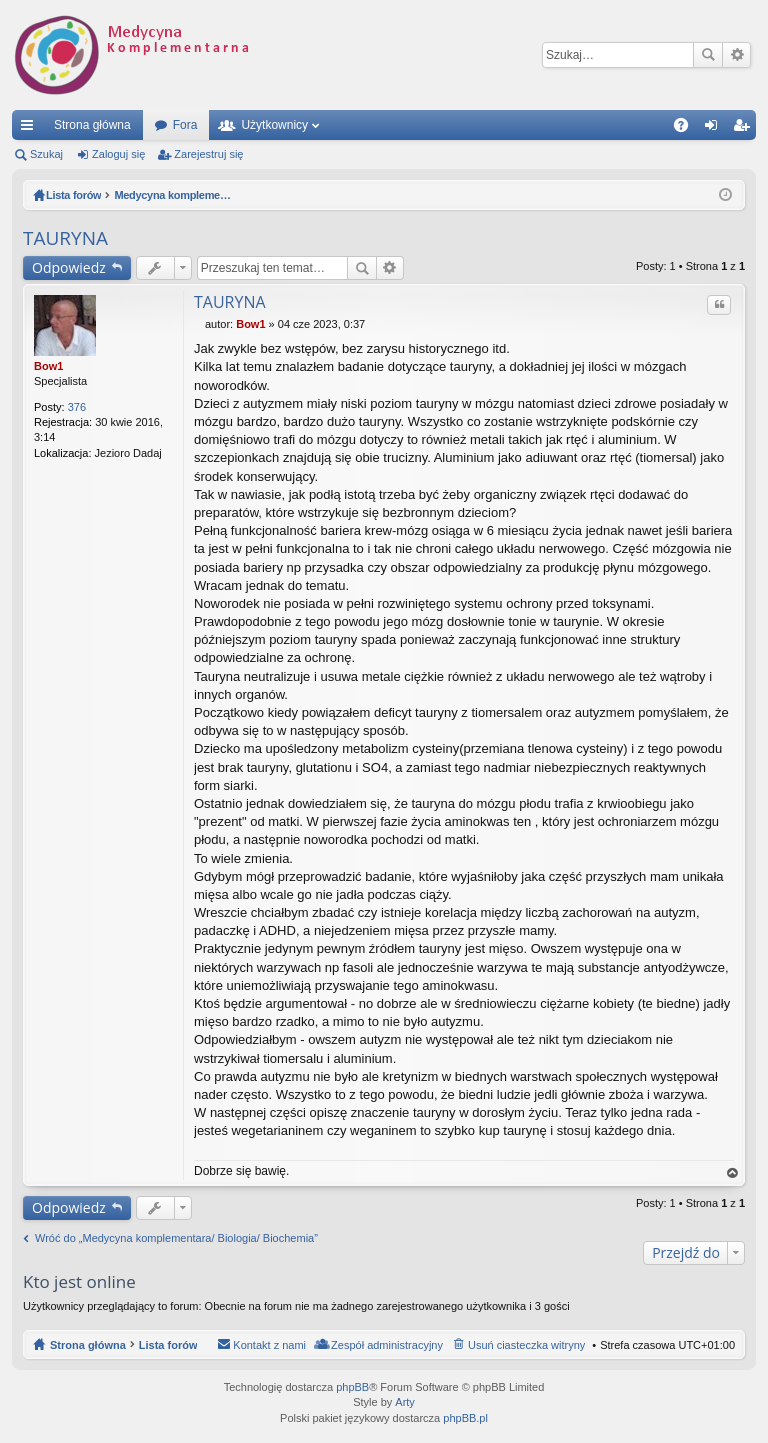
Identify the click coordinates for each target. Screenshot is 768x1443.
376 (77, 407)
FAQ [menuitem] (687, 129)
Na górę (733, 1173)
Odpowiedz (69, 267)
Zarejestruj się (208, 154)
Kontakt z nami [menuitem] (269, 1345)
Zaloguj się (118, 154)
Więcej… (31, 129)
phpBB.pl (465, 1418)
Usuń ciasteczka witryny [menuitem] (526, 1345)
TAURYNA (65, 238)
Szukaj (708, 55)
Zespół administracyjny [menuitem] (387, 1345)
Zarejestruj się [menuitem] (745, 129)
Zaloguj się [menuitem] (715, 129)
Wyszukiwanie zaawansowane (736, 55)
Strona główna (92, 125)
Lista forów (168, 1345)
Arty (405, 1402)
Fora (185, 125)
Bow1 (48, 366)
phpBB (352, 1387)
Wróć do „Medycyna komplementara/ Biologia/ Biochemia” (176, 1238)
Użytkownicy (274, 125)
